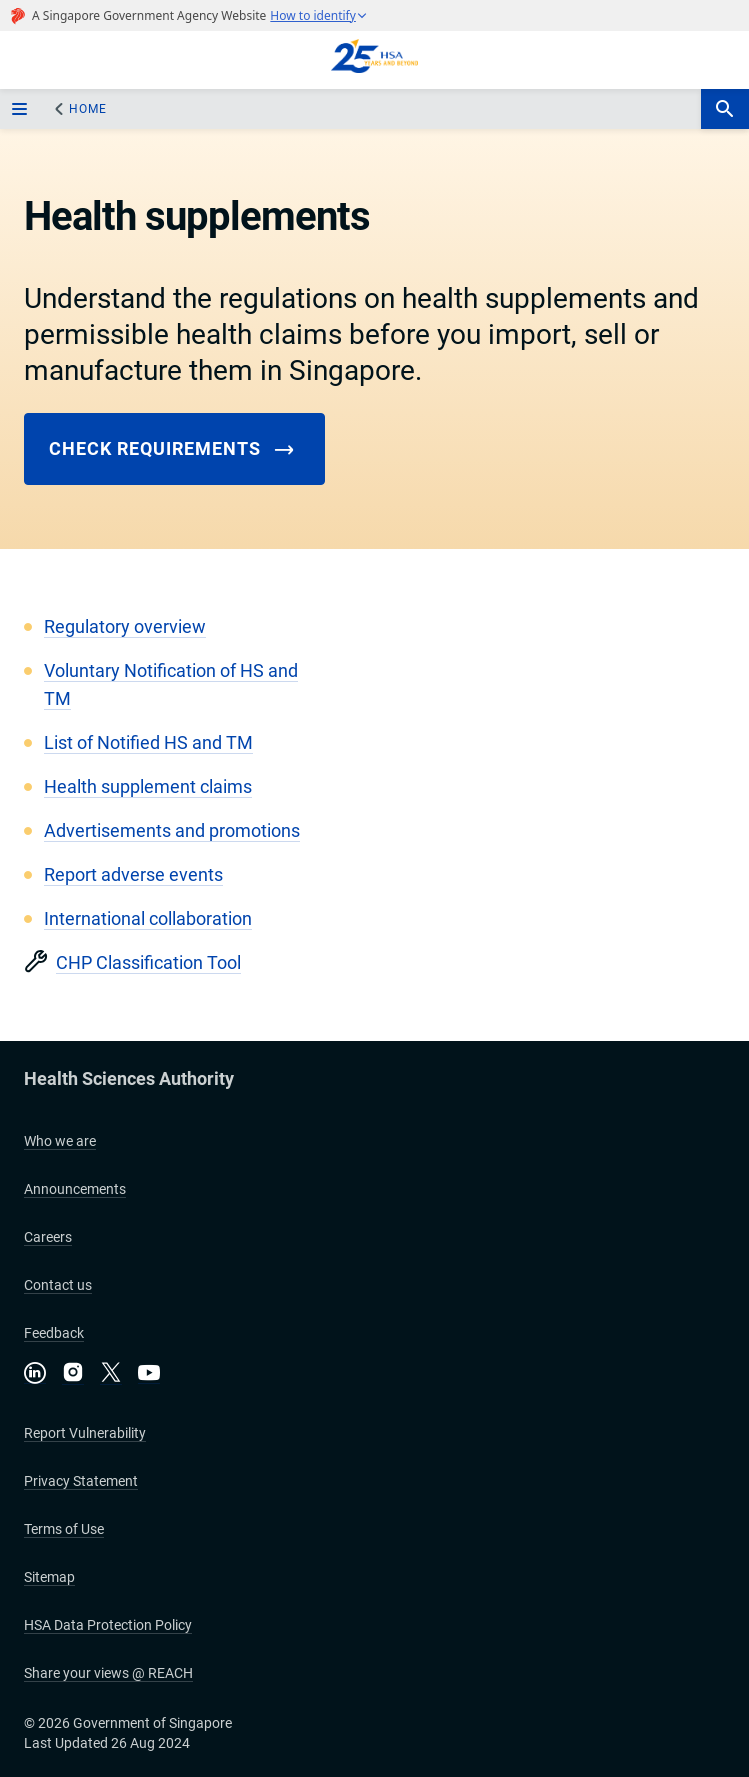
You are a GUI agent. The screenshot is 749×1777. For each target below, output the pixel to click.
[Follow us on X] (111, 1373)
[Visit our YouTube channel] (149, 1372)
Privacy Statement (81, 1481)
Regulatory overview (125, 626)
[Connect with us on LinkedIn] (35, 1372)
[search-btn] (725, 109)
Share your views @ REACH (108, 1673)
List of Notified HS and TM (148, 742)
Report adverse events (133, 874)
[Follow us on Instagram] (73, 1373)
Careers (48, 1237)
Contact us (58, 1285)
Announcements (75, 1189)
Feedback (54, 1333)
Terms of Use (64, 1529)
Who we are (60, 1141)
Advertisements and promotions (172, 830)
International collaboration (148, 918)
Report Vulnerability (85, 1433)
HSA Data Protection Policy (108, 1625)
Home (88, 109)
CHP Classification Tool (148, 962)
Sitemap (49, 1577)
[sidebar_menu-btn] (22, 109)
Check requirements (172, 449)
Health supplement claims (148, 786)
